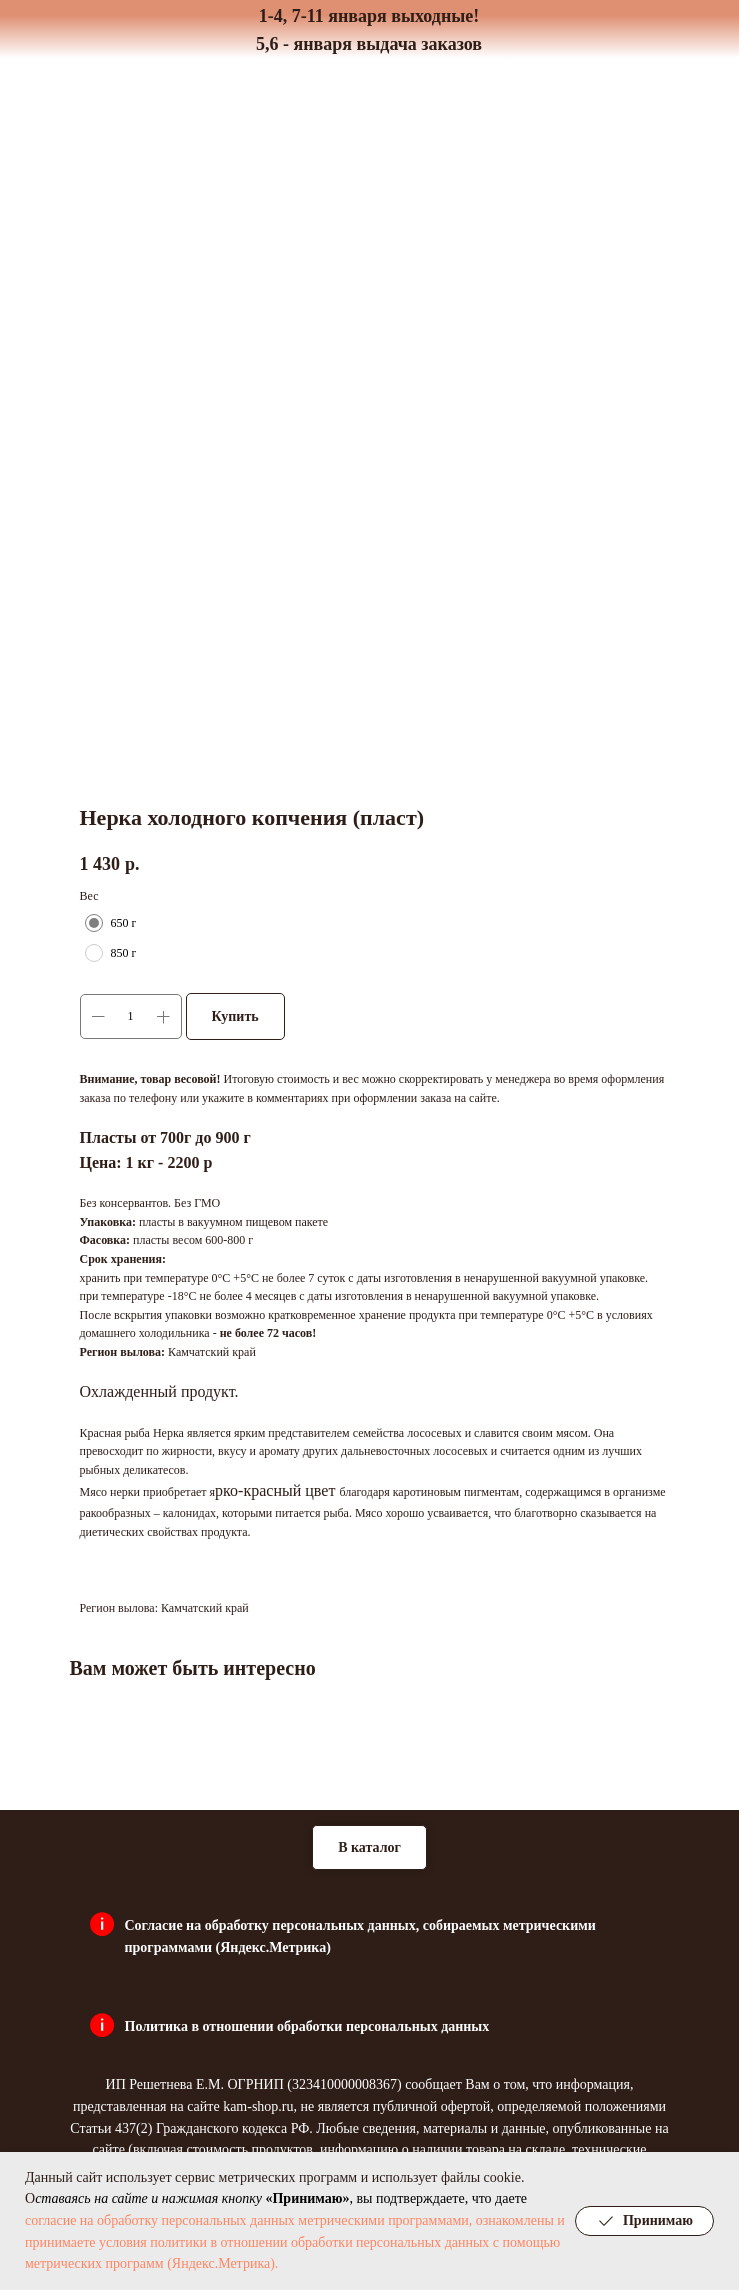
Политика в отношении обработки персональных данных (307, 2026)
